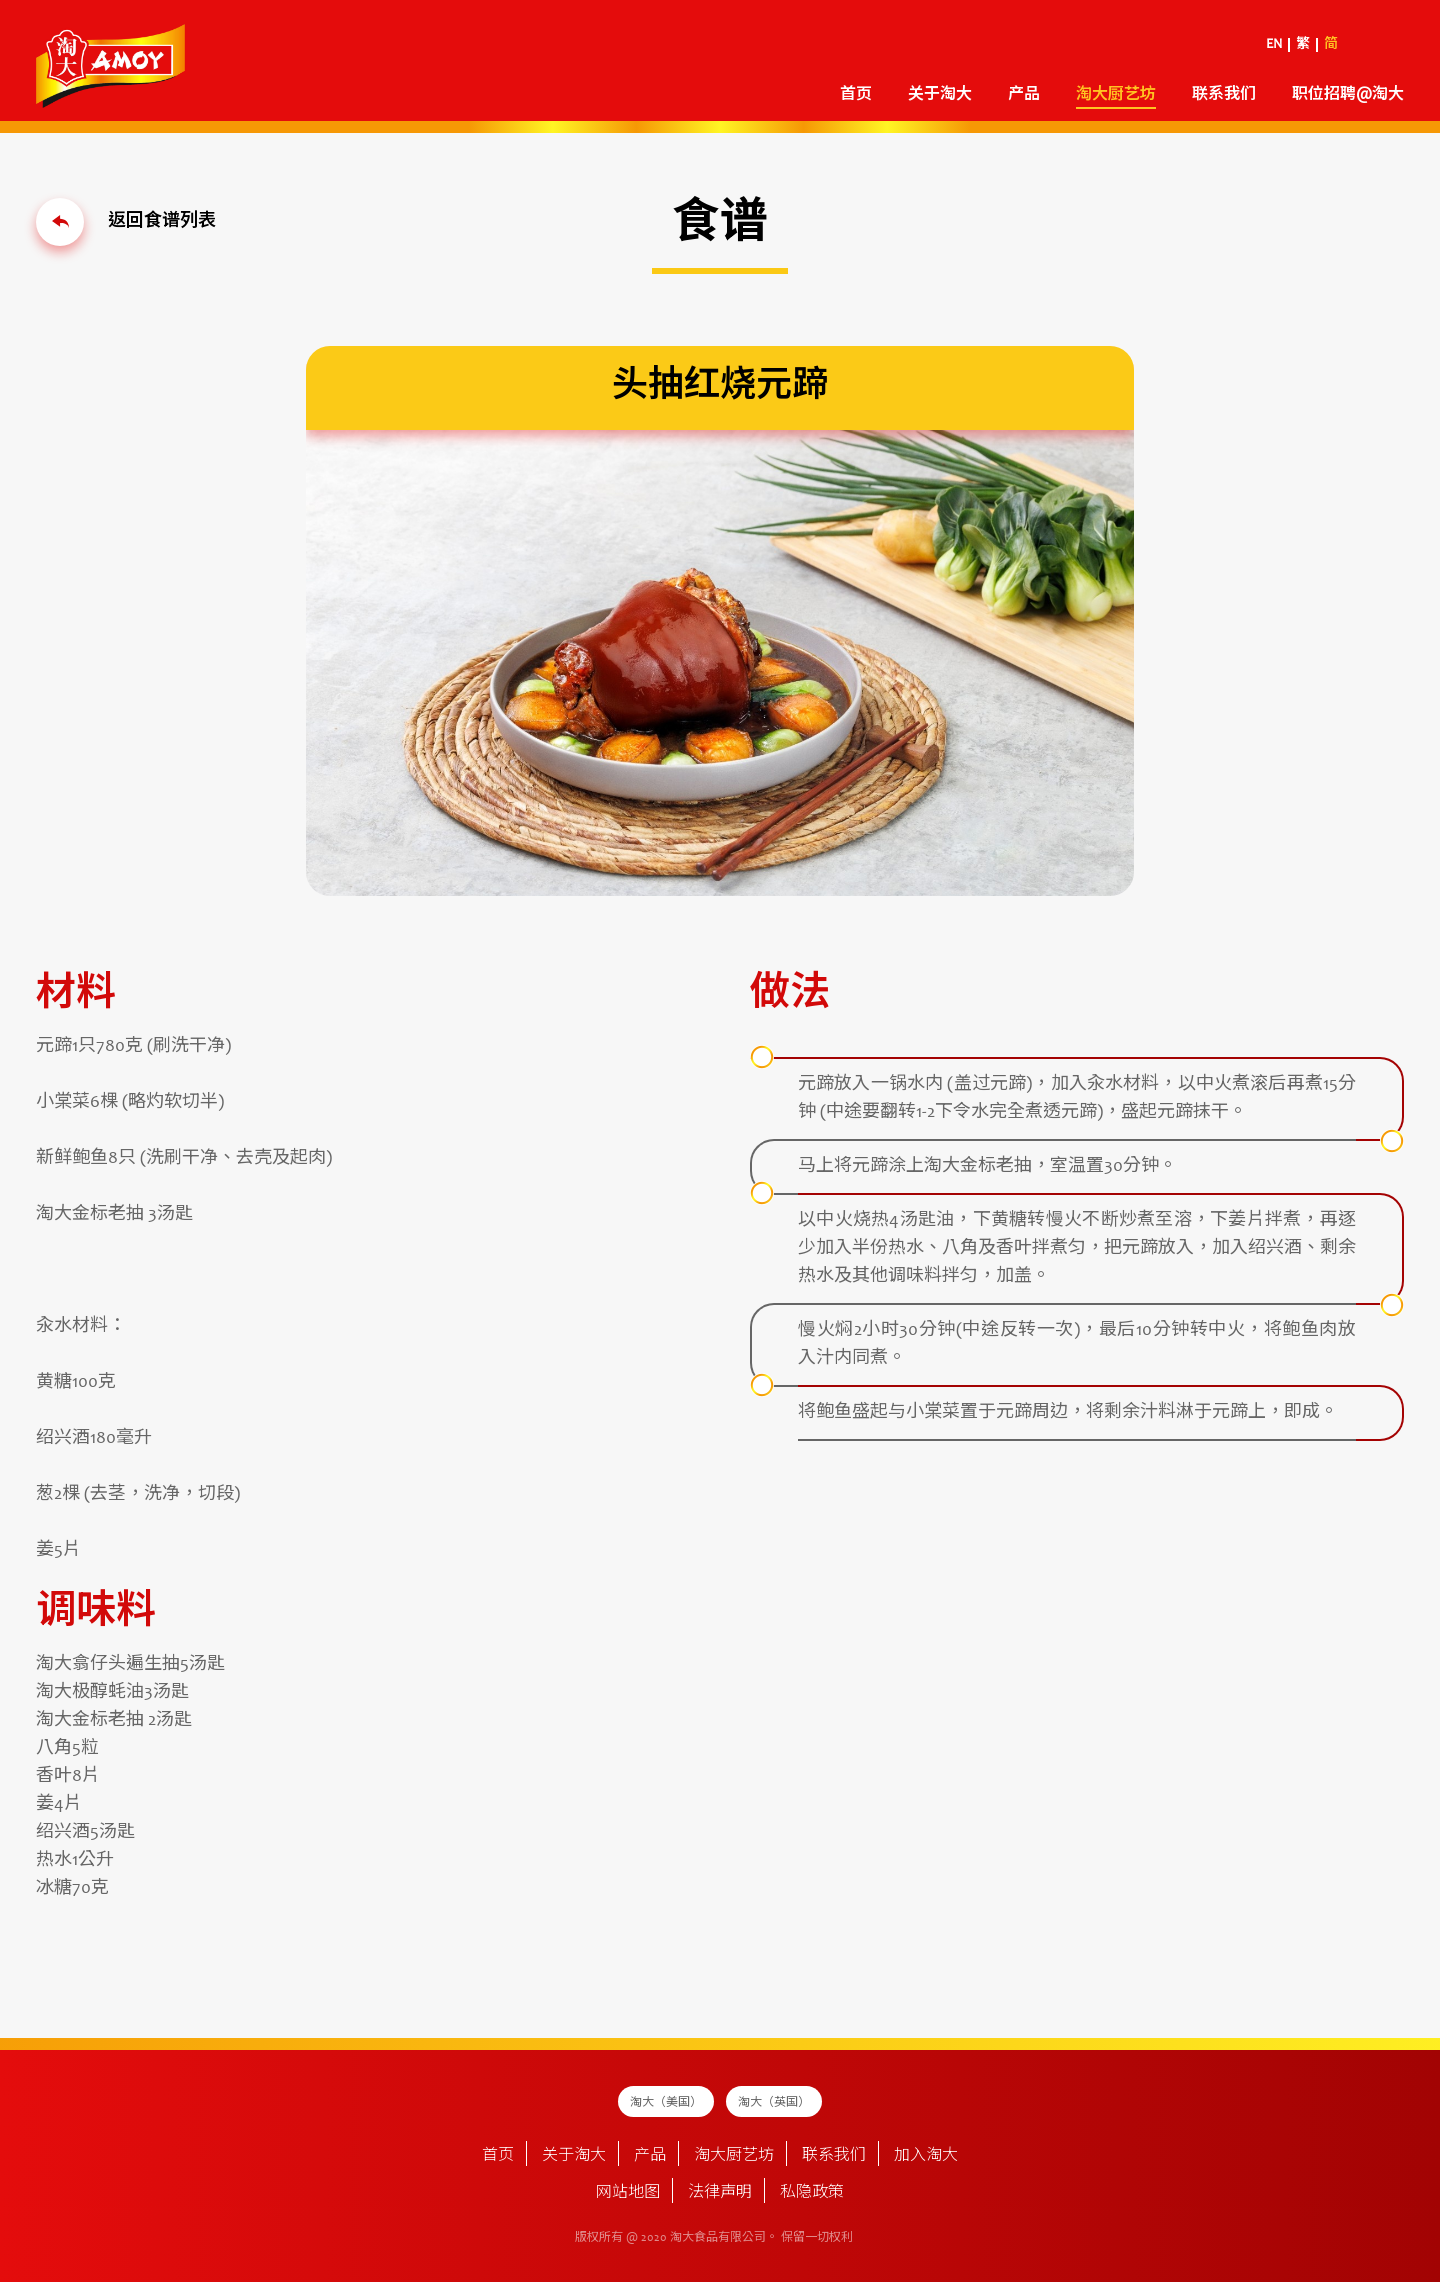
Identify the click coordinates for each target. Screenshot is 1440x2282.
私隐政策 (812, 2193)
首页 (856, 95)
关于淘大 (940, 95)
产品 (1024, 95)
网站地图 (628, 2193)
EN (1274, 45)
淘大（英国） (774, 2103)
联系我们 (1224, 95)
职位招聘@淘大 (1348, 95)
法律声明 (720, 2193)
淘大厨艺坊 (1116, 95)
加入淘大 (926, 2156)
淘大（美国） (666, 2103)
